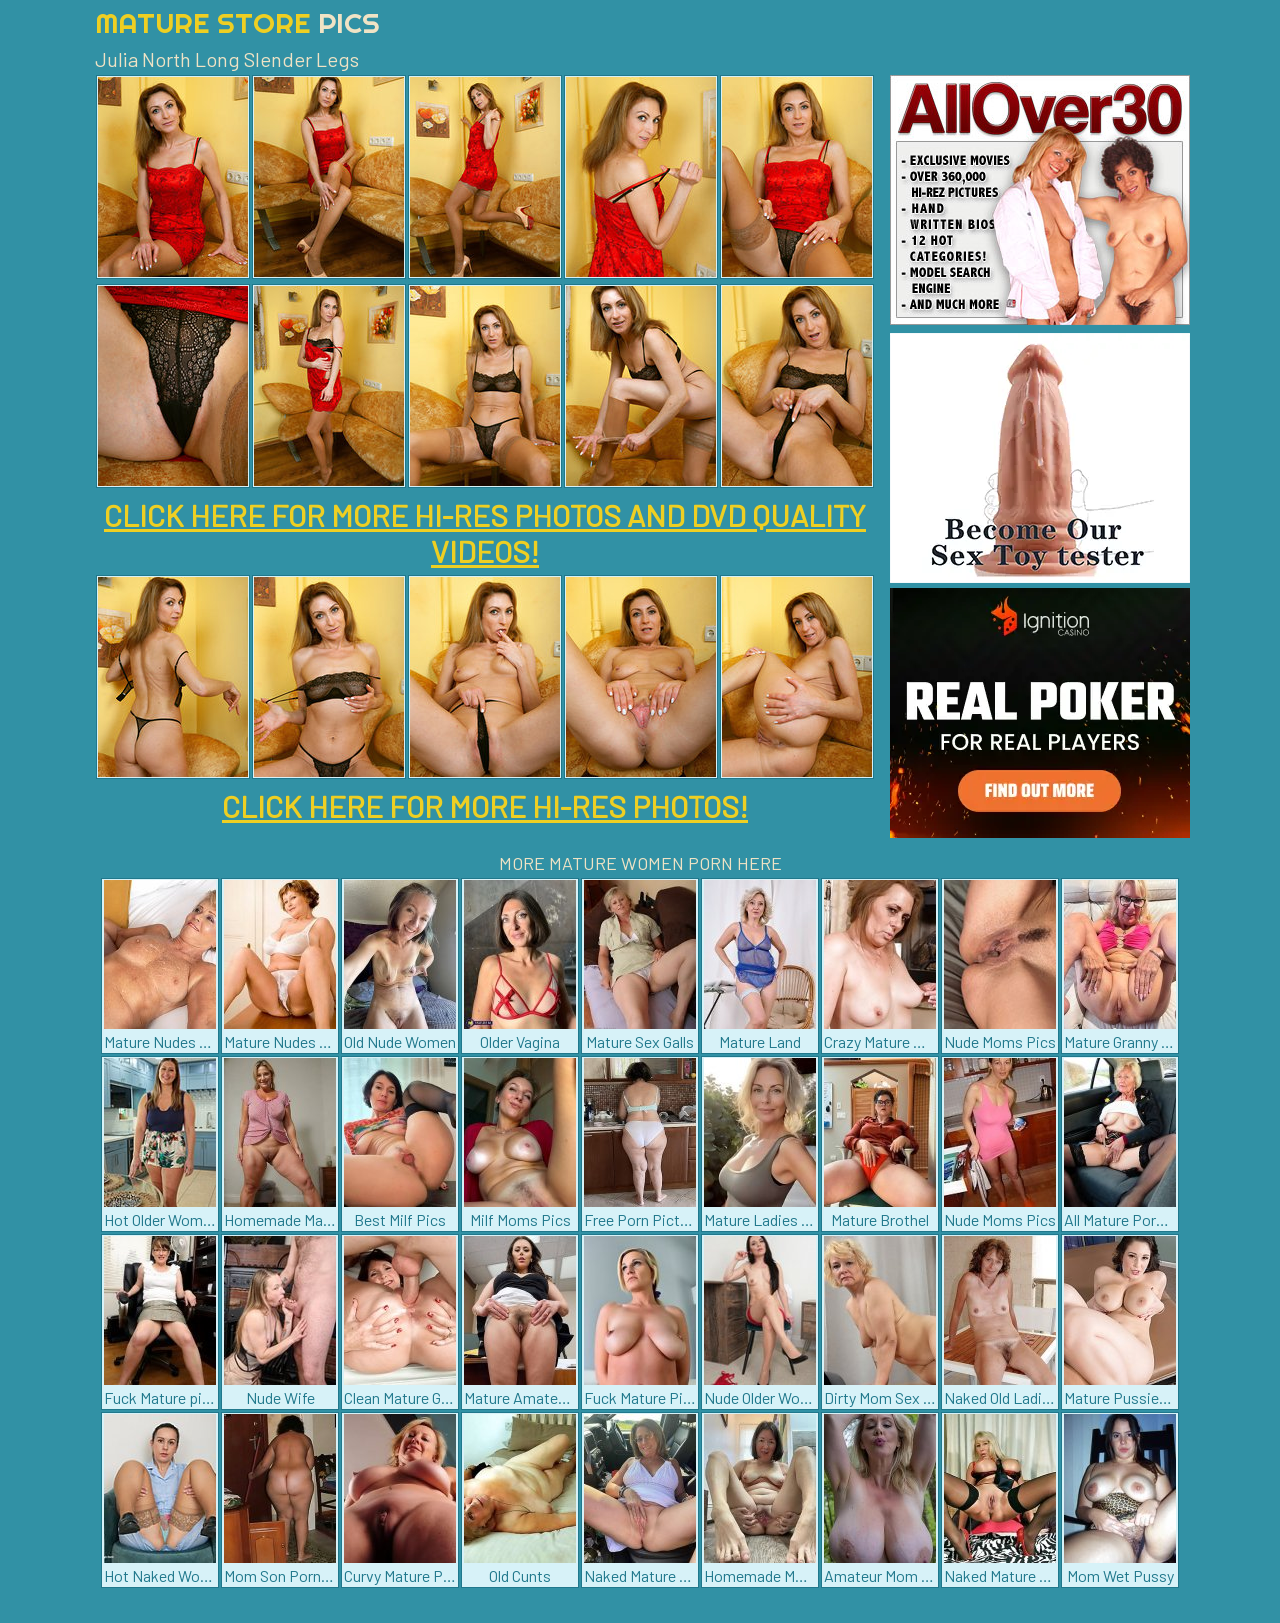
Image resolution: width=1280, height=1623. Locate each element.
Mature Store (237, 22)
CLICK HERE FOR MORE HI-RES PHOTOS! (485, 806)
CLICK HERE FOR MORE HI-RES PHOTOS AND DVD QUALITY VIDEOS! (485, 533)
